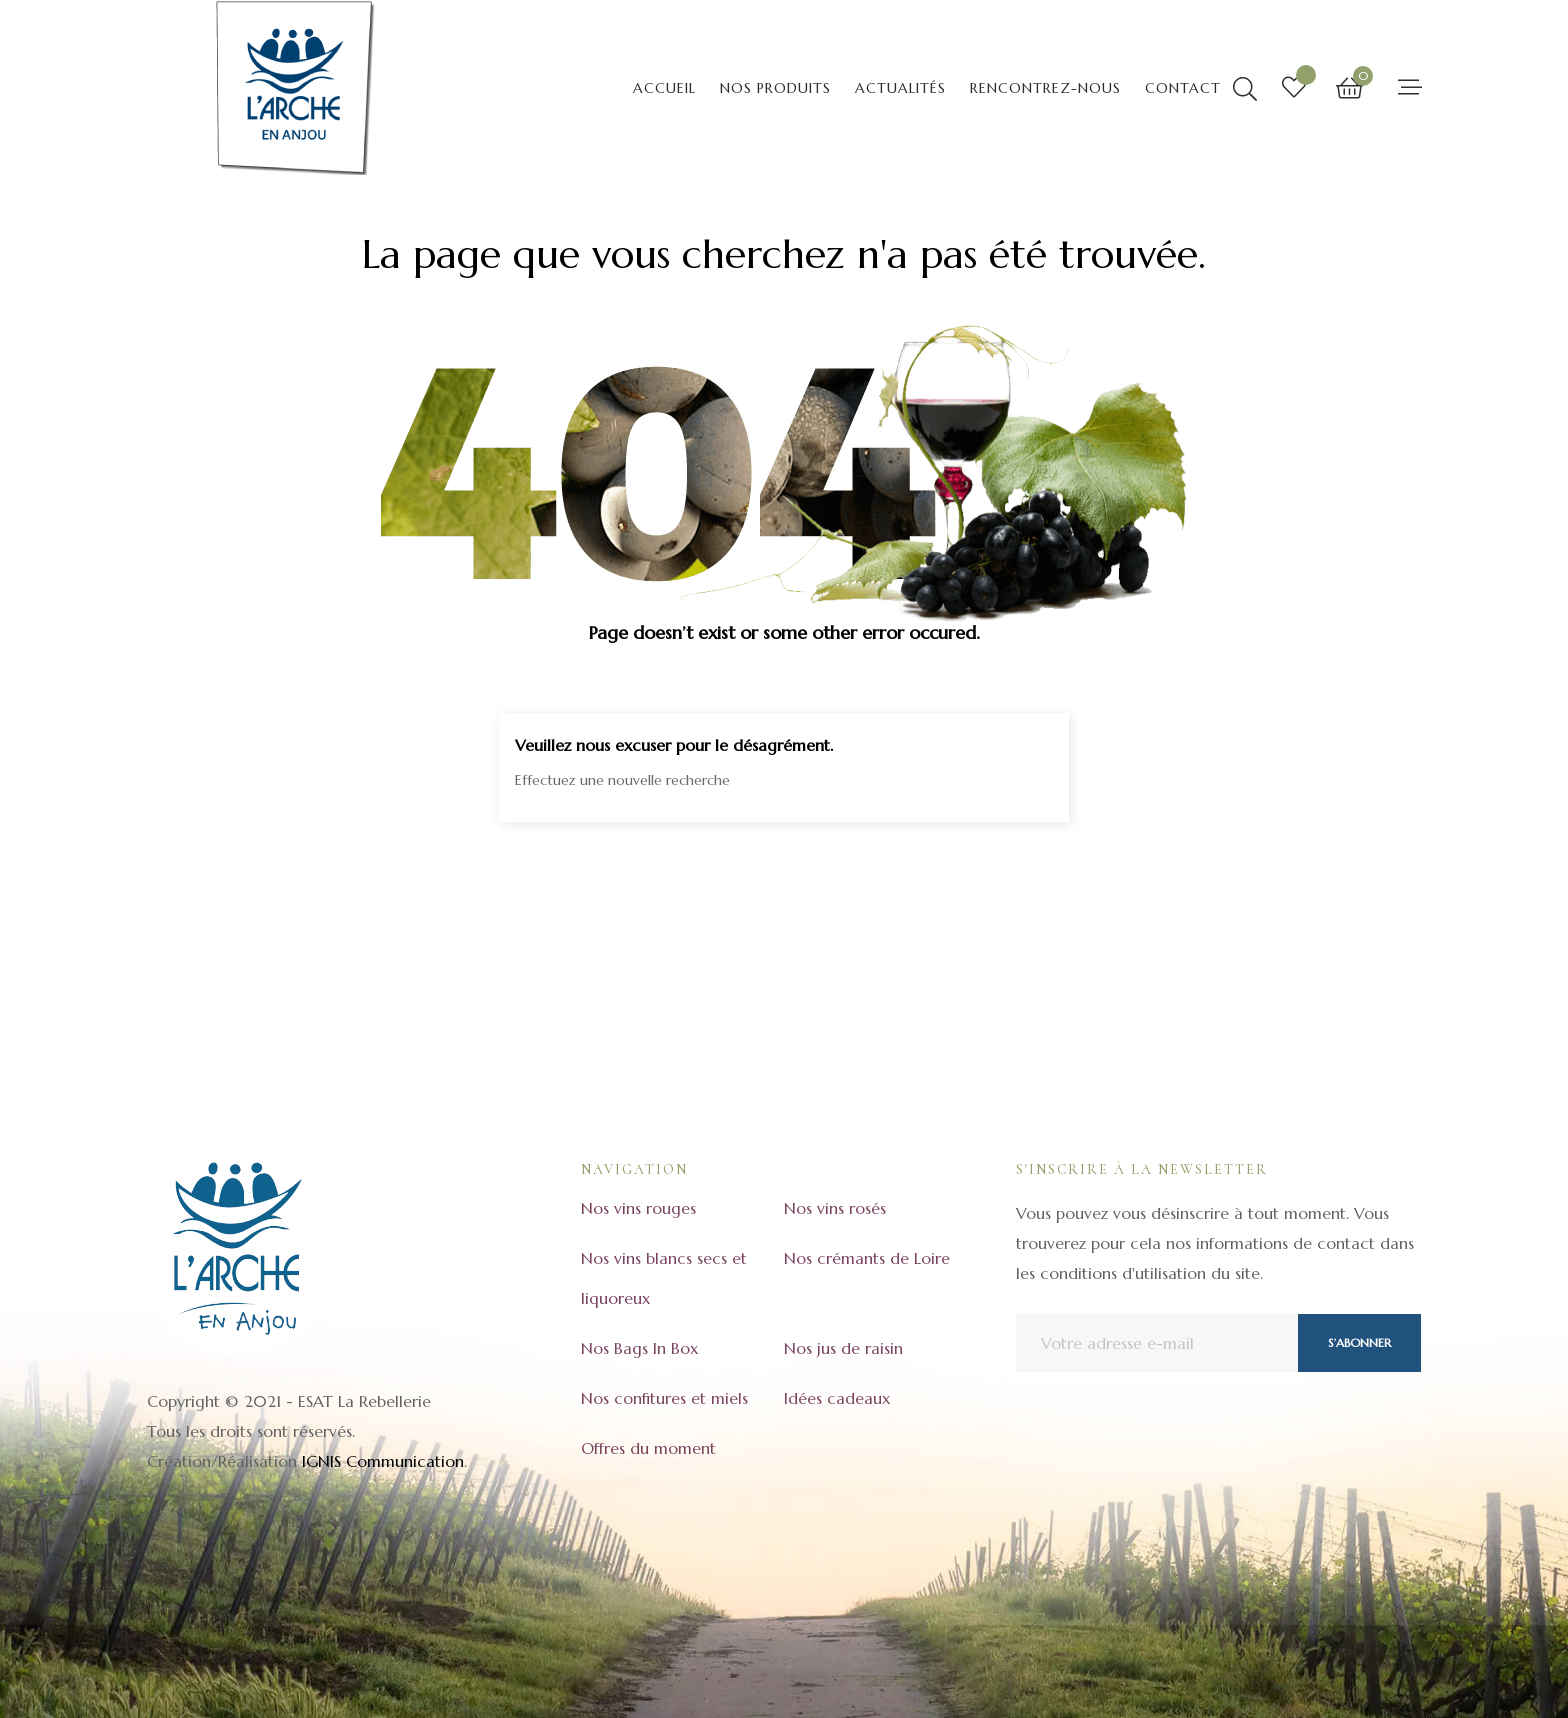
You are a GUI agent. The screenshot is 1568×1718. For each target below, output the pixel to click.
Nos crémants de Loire (867, 1258)
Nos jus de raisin (843, 1348)
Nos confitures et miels (664, 1398)
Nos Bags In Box (639, 1348)
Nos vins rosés (835, 1208)
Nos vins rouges (638, 1208)
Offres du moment (648, 1448)
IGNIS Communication (383, 1461)
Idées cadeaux (837, 1398)
